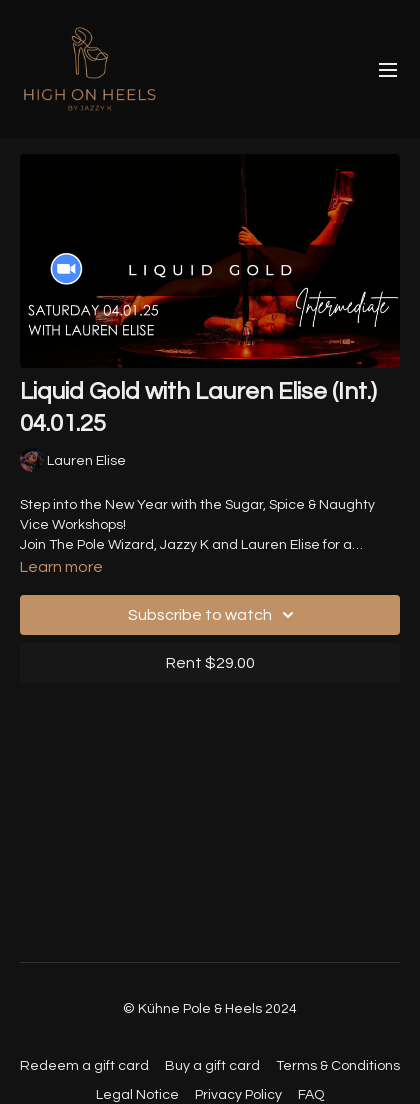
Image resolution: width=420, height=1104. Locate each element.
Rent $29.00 (210, 663)
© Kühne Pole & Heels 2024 (210, 1009)
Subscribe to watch (214, 615)
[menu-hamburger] (388, 69)
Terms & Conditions (338, 1066)
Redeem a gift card (84, 1066)
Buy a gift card (212, 1066)
